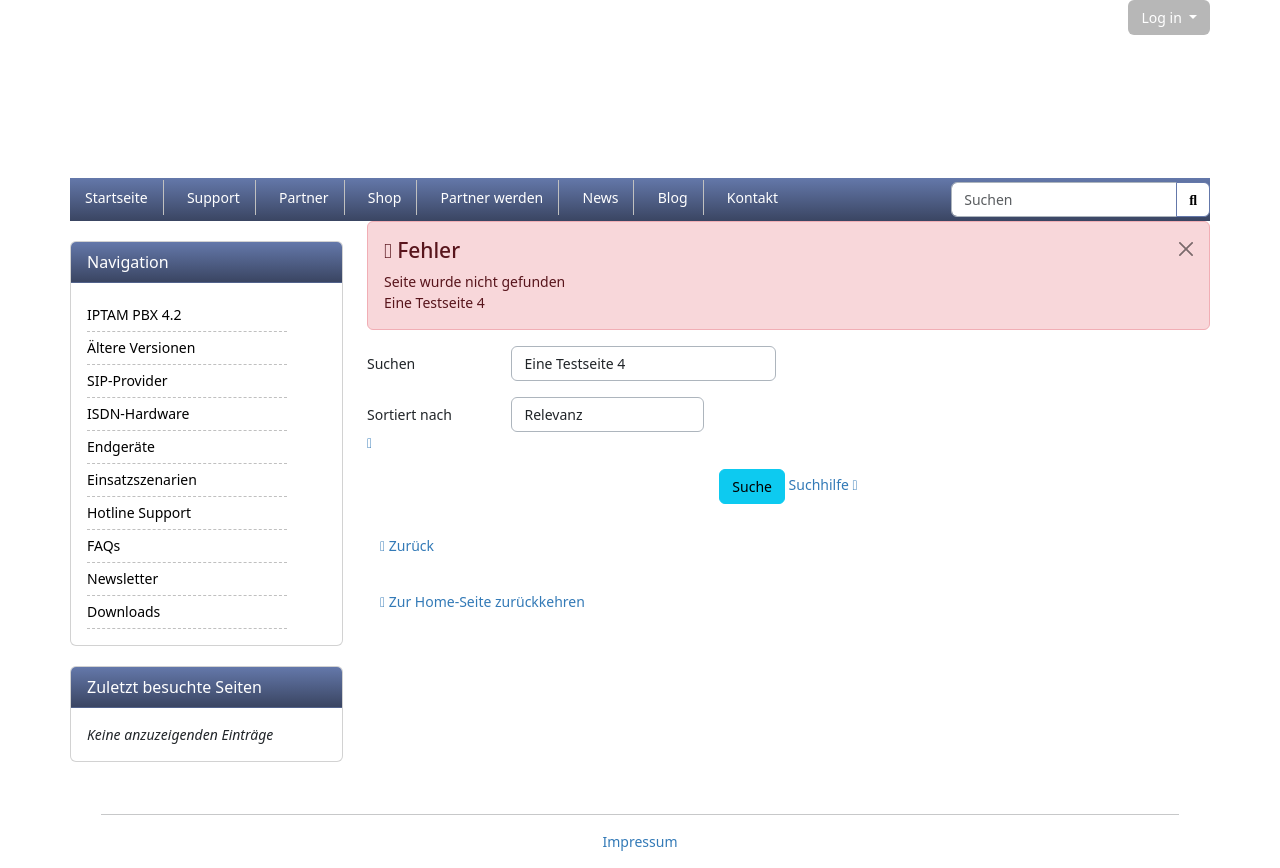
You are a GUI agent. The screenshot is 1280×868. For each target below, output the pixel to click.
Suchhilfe (823, 484)
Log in (1163, 17)
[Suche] (1193, 199)
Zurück (407, 545)
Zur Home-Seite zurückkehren (482, 601)
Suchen (391, 363)
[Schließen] (1186, 249)
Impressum (640, 841)
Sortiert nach (409, 414)
